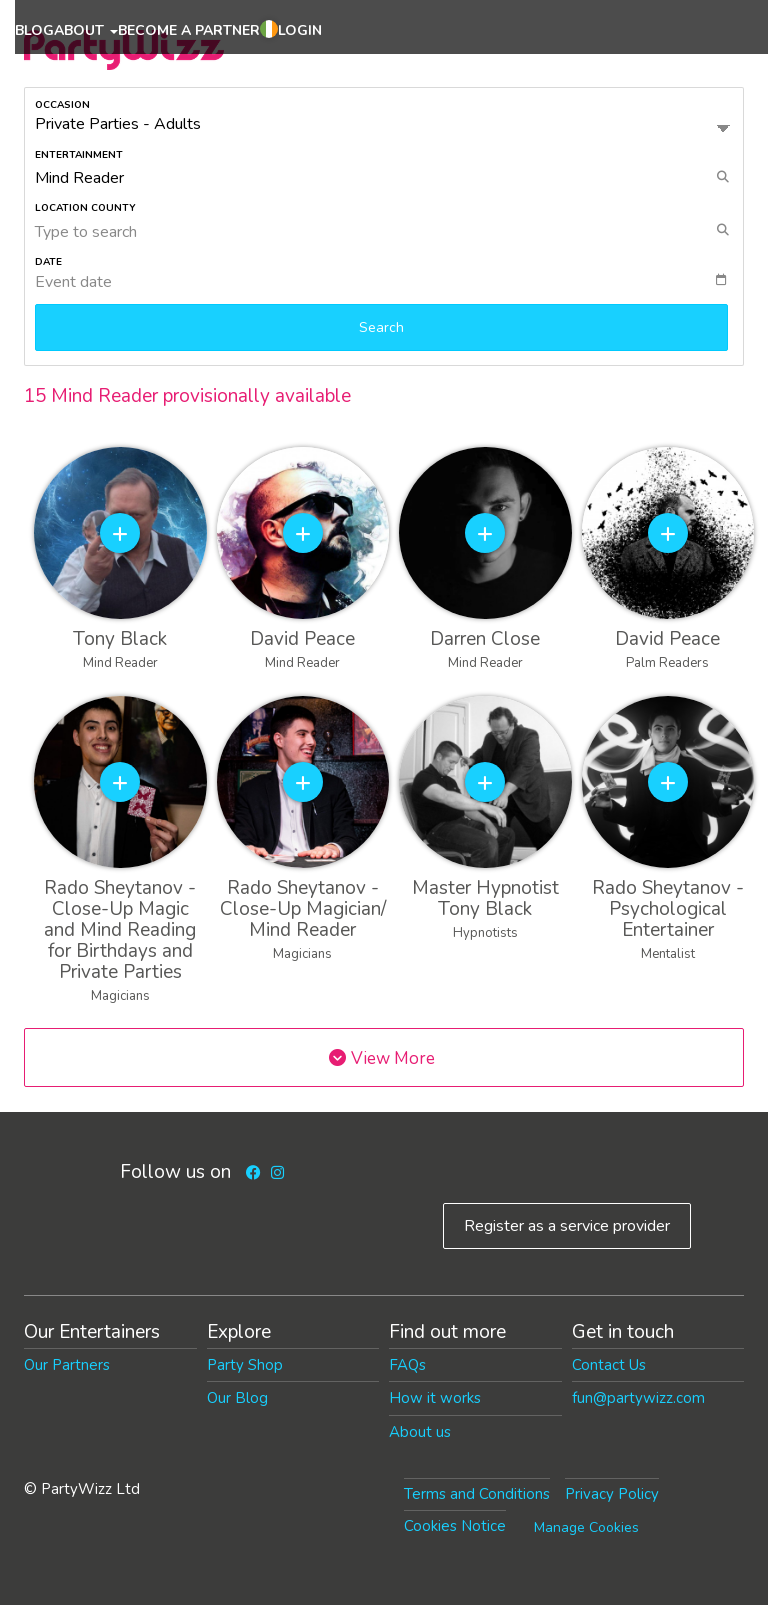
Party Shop (245, 1365)
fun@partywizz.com (638, 1398)
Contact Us (609, 1365)
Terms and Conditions (477, 1494)
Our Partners (67, 1365)
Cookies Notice (455, 1526)
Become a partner (189, 30)
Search (381, 327)
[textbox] (389, 282)
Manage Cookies (586, 1527)
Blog (34, 30)
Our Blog (237, 1398)
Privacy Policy (612, 1494)
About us (420, 1432)
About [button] (86, 30)
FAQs (407, 1365)
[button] (269, 32)
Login (300, 30)
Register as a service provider (567, 1226)
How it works (435, 1398)
